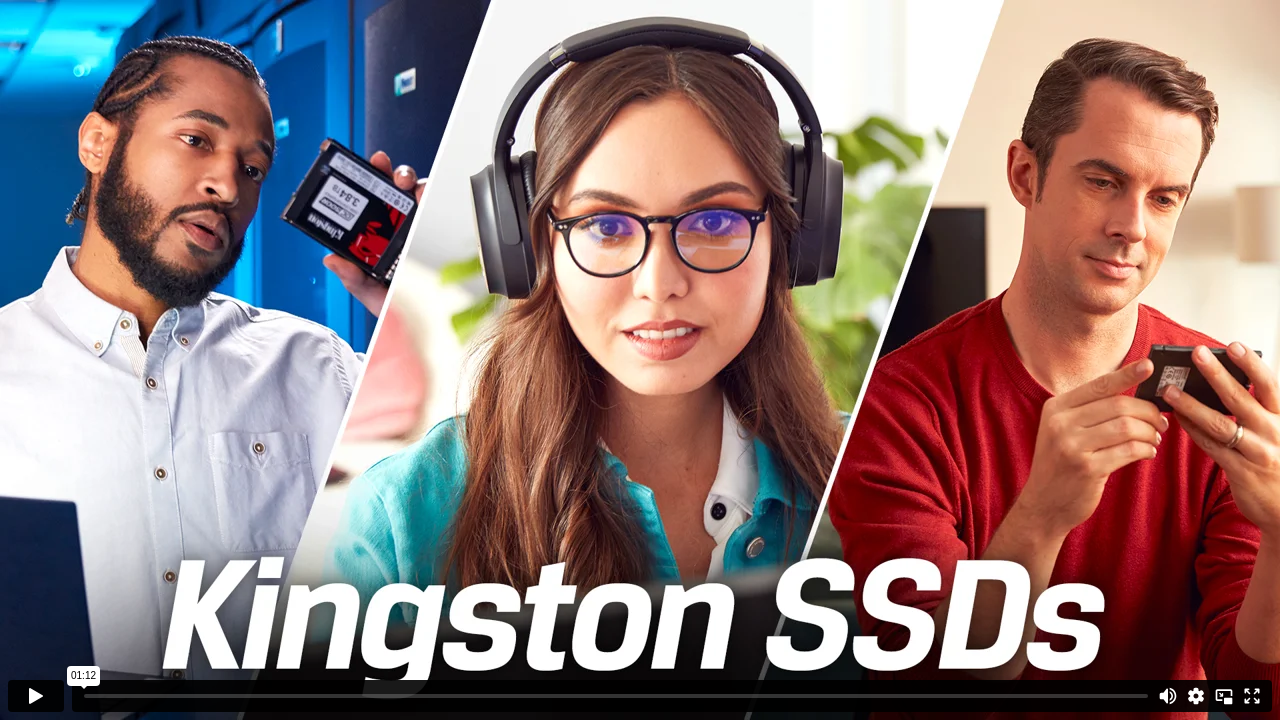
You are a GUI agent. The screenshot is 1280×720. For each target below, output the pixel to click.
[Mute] (1168, 696)
